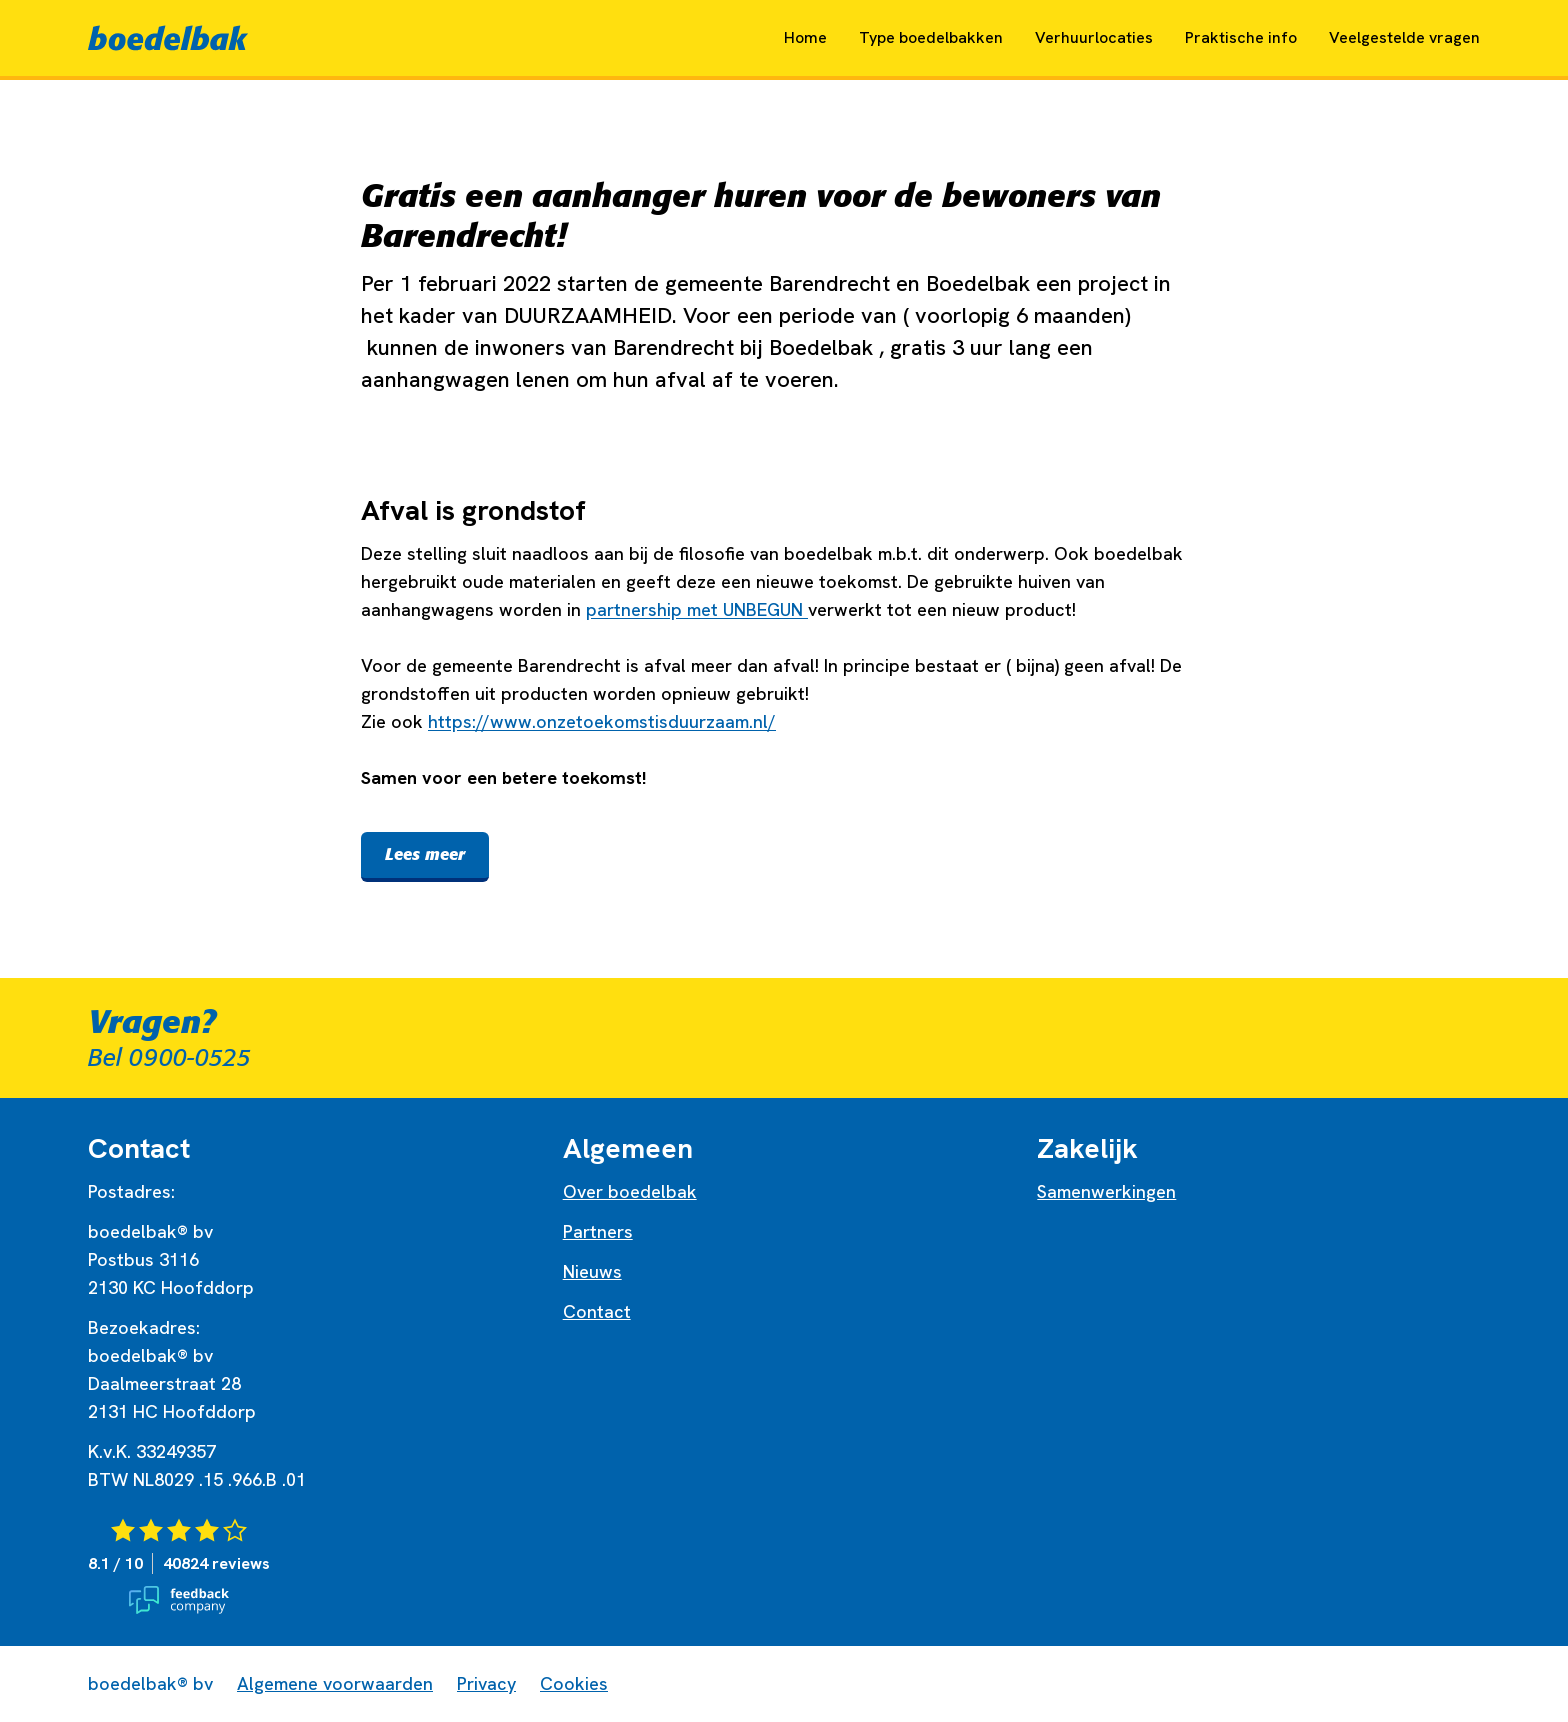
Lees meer (425, 854)
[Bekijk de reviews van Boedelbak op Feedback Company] (309, 1566)
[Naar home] (168, 38)
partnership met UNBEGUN (697, 609)
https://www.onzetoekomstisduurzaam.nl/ (602, 721)
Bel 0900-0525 (169, 1058)
